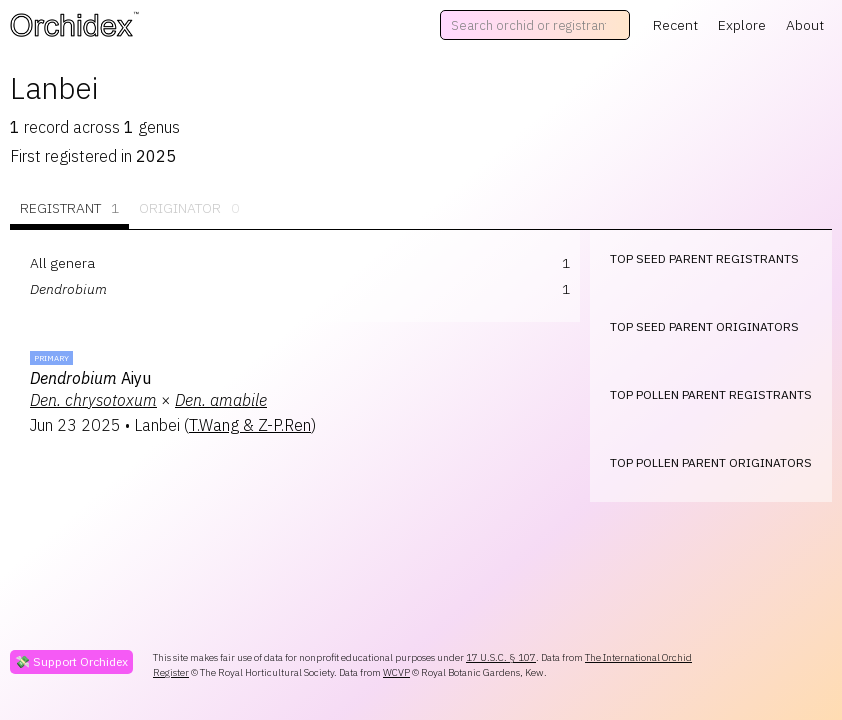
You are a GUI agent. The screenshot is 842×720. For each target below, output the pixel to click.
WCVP (396, 672)
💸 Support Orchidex (71, 661)
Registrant (69, 208)
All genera (62, 263)
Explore (742, 25)
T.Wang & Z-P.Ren (250, 425)
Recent (675, 25)
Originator (189, 208)
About (805, 25)
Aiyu (90, 378)
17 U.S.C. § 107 (501, 657)
